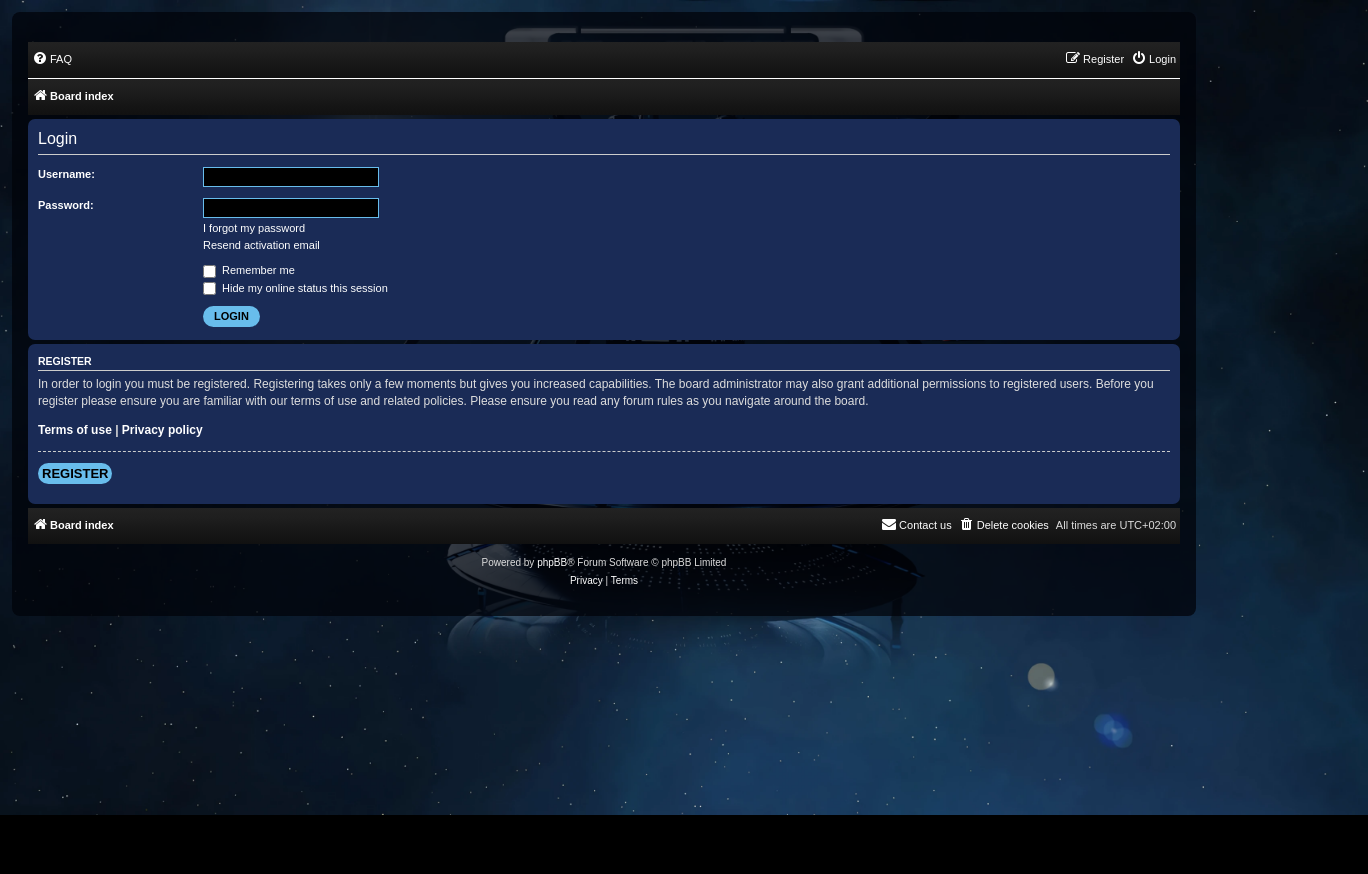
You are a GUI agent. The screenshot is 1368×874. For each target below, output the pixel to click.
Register (75, 473)
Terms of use (75, 430)
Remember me (249, 270)
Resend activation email (261, 245)
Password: (66, 205)
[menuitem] (52, 59)
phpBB (552, 562)
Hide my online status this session (295, 288)
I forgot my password (254, 228)
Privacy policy (162, 430)
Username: (66, 174)
